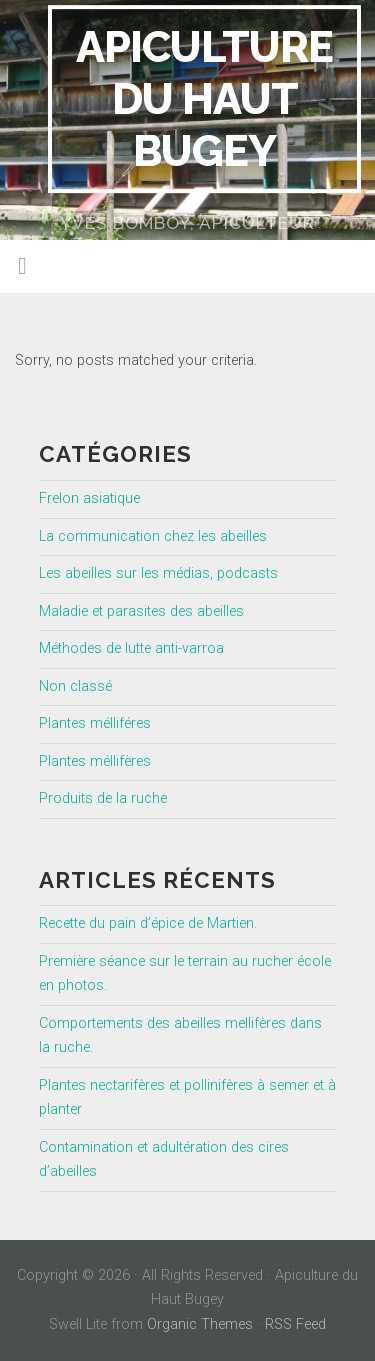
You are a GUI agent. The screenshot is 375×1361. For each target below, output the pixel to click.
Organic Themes (200, 1324)
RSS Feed (295, 1324)
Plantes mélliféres (95, 723)
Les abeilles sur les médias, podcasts (158, 573)
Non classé (75, 686)
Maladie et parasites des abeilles (141, 611)
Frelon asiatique (89, 498)
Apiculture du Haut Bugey (204, 98)
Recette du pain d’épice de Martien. (148, 923)
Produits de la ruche (103, 798)
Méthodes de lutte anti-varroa (131, 648)
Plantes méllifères (95, 761)
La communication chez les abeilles (153, 536)
